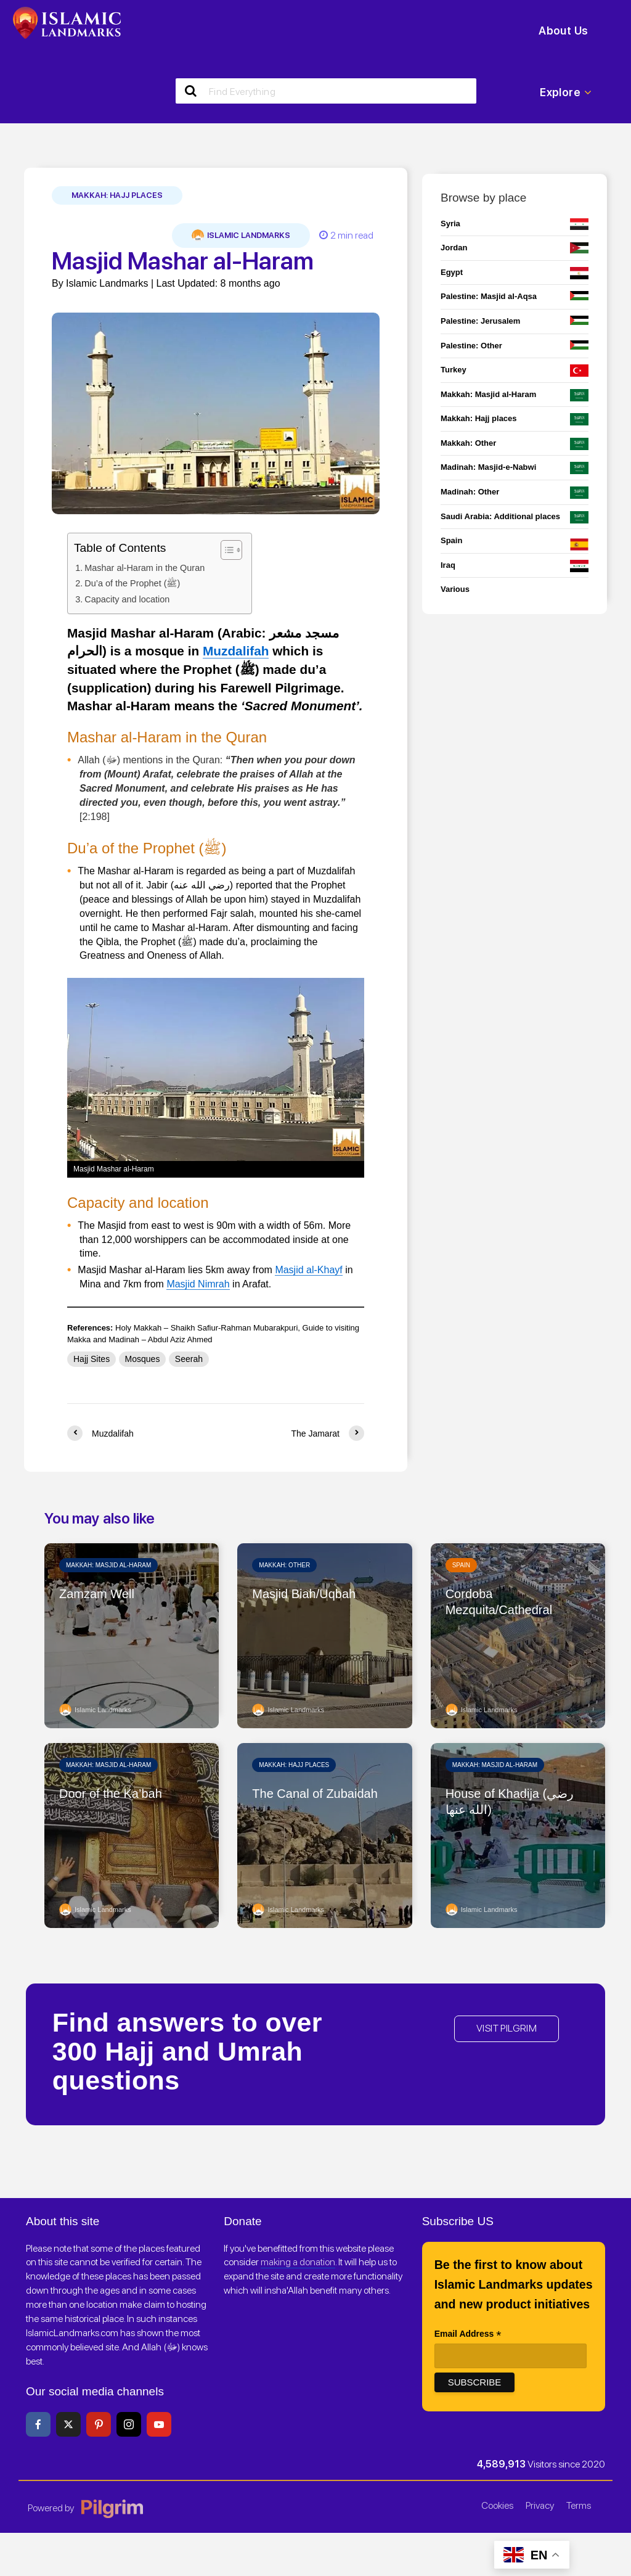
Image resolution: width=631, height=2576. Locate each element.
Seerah (189, 1359)
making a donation (298, 2262)
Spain (461, 1565)
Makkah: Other (284, 1565)
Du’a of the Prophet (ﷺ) (132, 583)
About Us (563, 30)
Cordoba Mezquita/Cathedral (499, 1602)
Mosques (142, 1359)
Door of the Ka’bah (110, 1793)
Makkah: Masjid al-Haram (108, 1565)
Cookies (497, 2505)
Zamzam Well (96, 1594)
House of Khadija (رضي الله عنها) (510, 1801)
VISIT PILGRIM (506, 2028)
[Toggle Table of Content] (225, 549)
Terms (578, 2505)
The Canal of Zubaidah (314, 1793)
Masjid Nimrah (197, 1284)
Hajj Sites (91, 1359)
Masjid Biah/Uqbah (304, 1594)
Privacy (540, 2505)
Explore (566, 92)
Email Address (468, 2335)
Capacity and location (126, 599)
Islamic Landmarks (241, 235)
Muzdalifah (236, 651)
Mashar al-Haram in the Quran (144, 568)
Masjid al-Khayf (308, 1270)
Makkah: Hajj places (117, 195)
